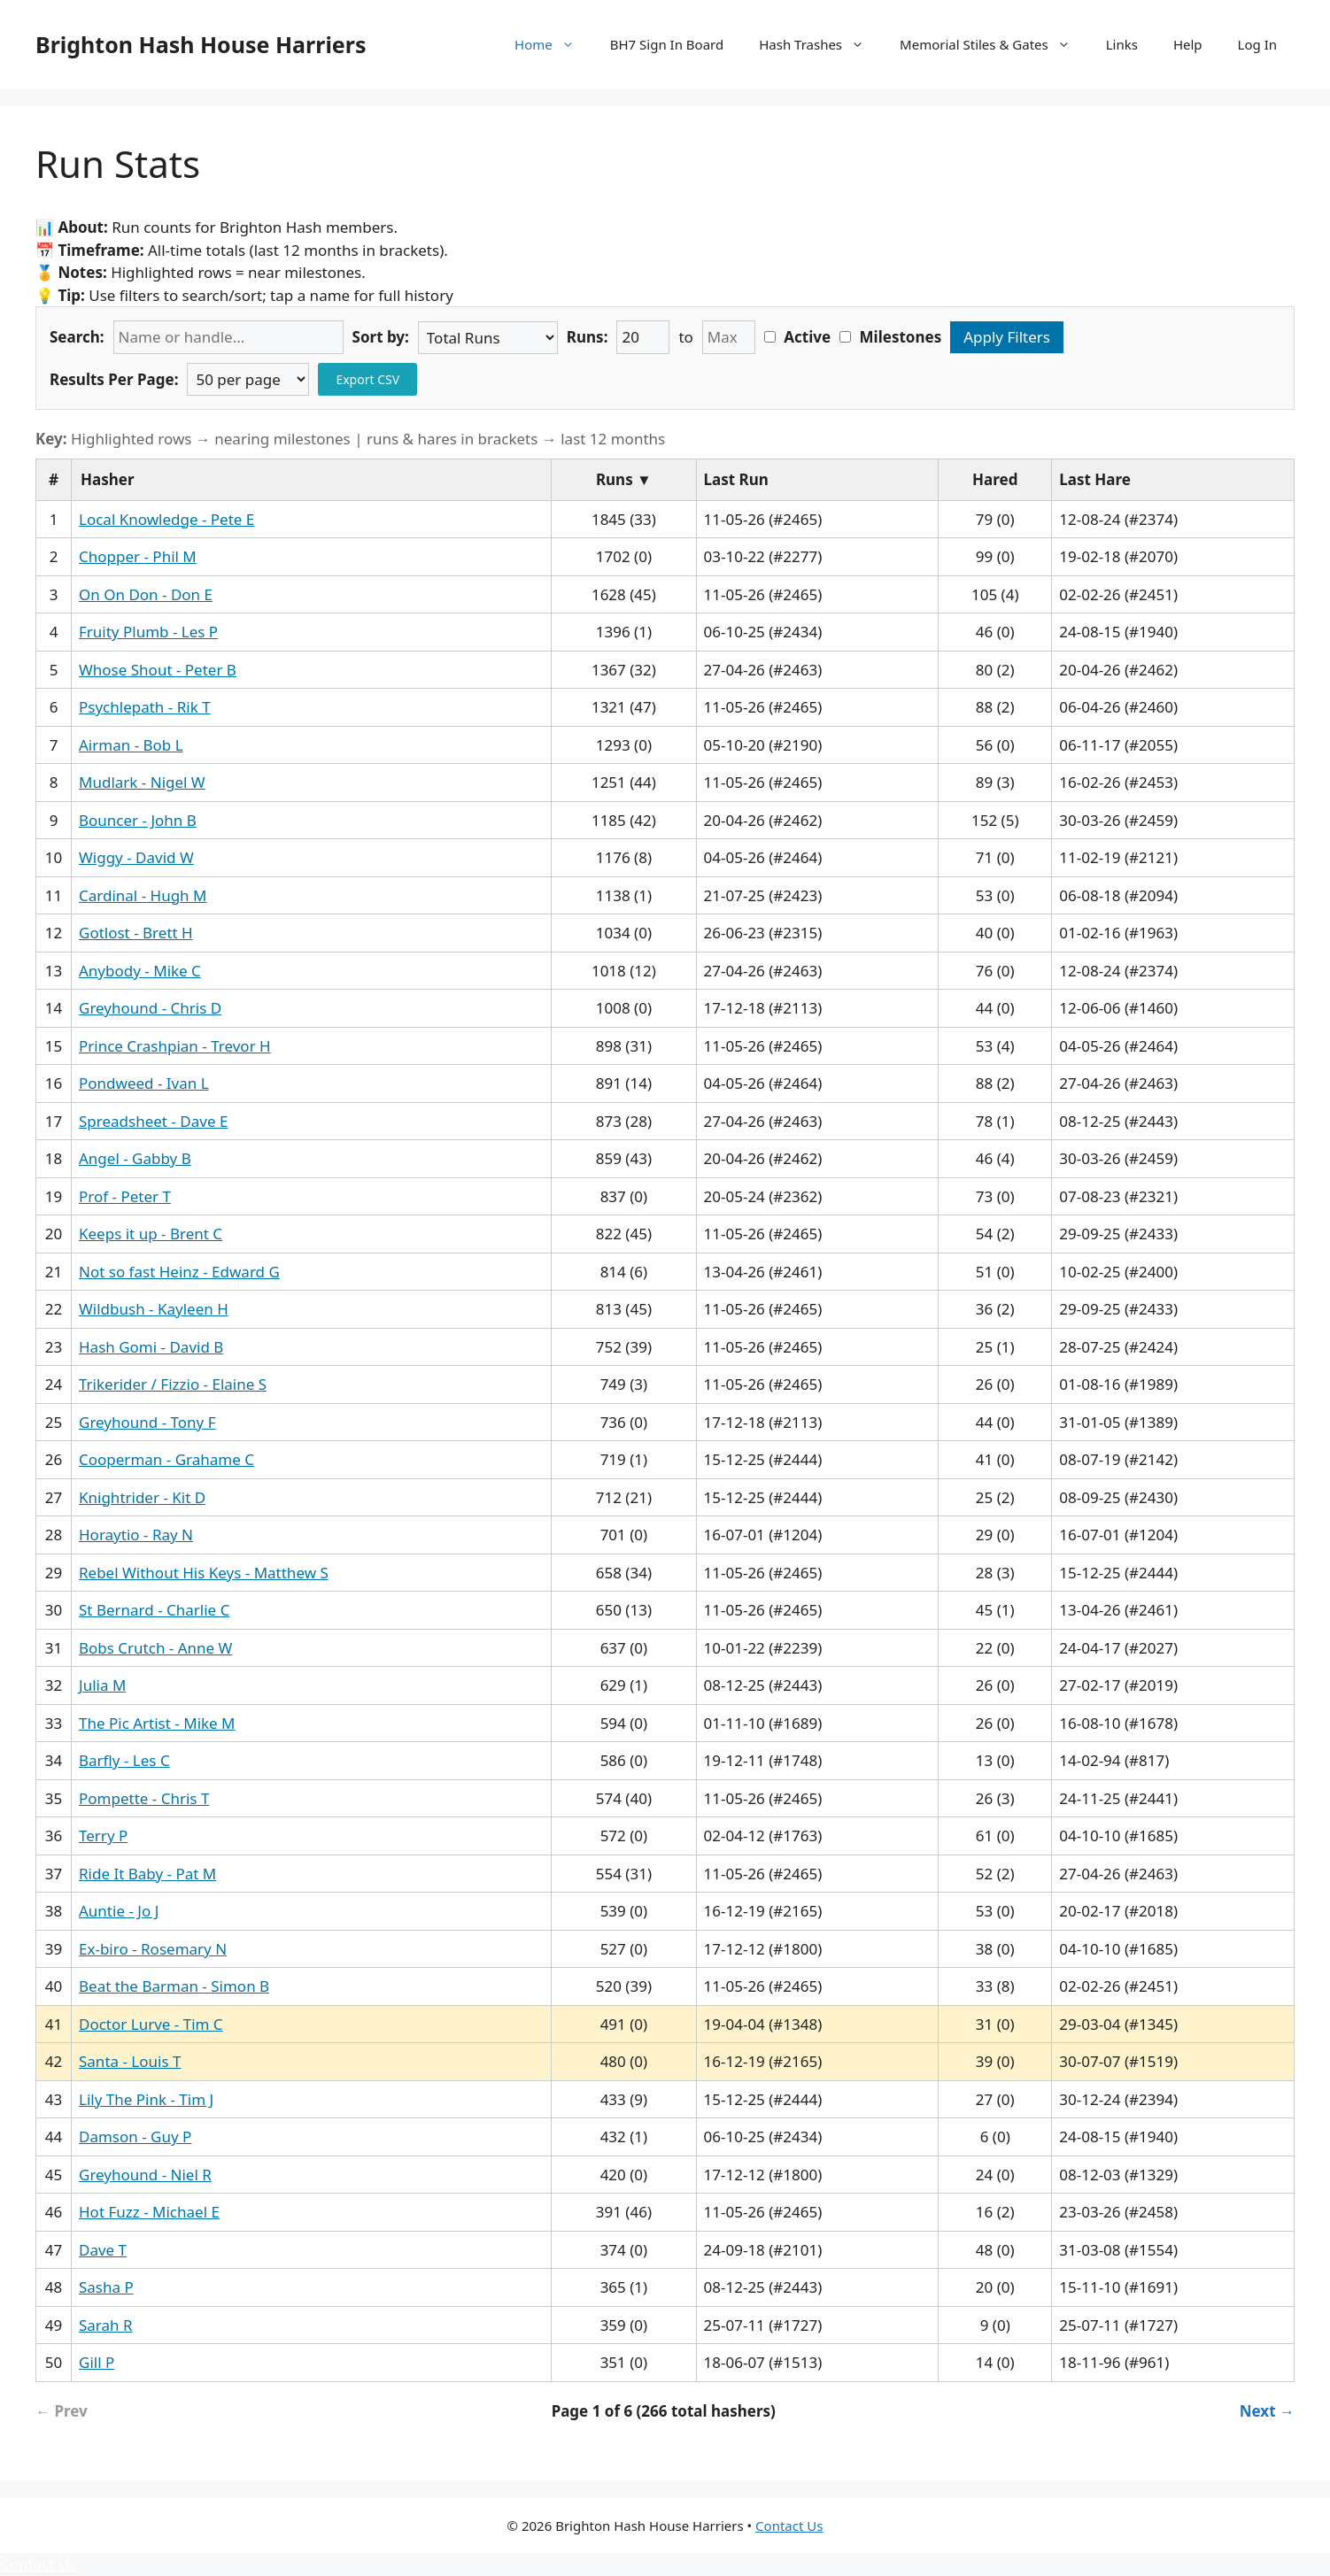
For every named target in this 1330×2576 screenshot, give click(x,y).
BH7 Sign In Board (666, 44)
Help (1187, 44)
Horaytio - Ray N (136, 1534)
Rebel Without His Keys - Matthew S (204, 1572)
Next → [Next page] (1267, 2411)
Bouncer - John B (138, 820)
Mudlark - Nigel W (142, 782)
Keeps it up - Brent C (150, 1233)
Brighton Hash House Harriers (201, 44)
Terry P (103, 1835)
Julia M (102, 1685)
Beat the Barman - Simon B (174, 1986)
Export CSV (367, 379)
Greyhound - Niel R (145, 2174)
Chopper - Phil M (138, 556)
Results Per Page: (114, 379)
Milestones (890, 337)
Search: (77, 337)
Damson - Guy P (135, 2136)
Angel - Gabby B (135, 1158)
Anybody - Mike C (140, 970)
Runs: (587, 337)
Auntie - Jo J (119, 1911)
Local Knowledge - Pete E (166, 519)
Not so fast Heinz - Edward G (179, 1271)
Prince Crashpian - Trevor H (175, 1046)
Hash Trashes (820, 44)
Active (797, 337)
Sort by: (380, 337)
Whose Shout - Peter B (157, 669)
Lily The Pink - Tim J (146, 2099)
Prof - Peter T (125, 1196)
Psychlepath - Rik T (145, 707)
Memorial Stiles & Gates (994, 44)
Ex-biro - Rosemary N (153, 1949)
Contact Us (789, 2525)
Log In (1257, 44)
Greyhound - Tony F (147, 1422)
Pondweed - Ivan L (144, 1083)
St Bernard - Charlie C (154, 1610)
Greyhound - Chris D (150, 1008)
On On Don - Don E (146, 594)
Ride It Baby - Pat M (147, 1873)
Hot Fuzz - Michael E (149, 2212)
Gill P (96, 2362)
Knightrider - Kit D (142, 1497)
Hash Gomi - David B (151, 1347)
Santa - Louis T (130, 2061)
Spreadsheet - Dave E (153, 1121)
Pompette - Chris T (144, 1798)
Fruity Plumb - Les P (148, 631)
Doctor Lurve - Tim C (151, 2024)
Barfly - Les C (124, 1760)
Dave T (103, 2250)
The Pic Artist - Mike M (157, 1723)
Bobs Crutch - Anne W (155, 1648)
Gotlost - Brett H (136, 932)
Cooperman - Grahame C (166, 1459)
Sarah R (106, 2325)
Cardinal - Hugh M (142, 895)
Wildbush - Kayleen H (153, 1309)
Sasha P (106, 2287)
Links (1122, 44)
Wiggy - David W (136, 857)
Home (553, 44)
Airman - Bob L (131, 745)
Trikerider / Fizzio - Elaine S (173, 1384)
